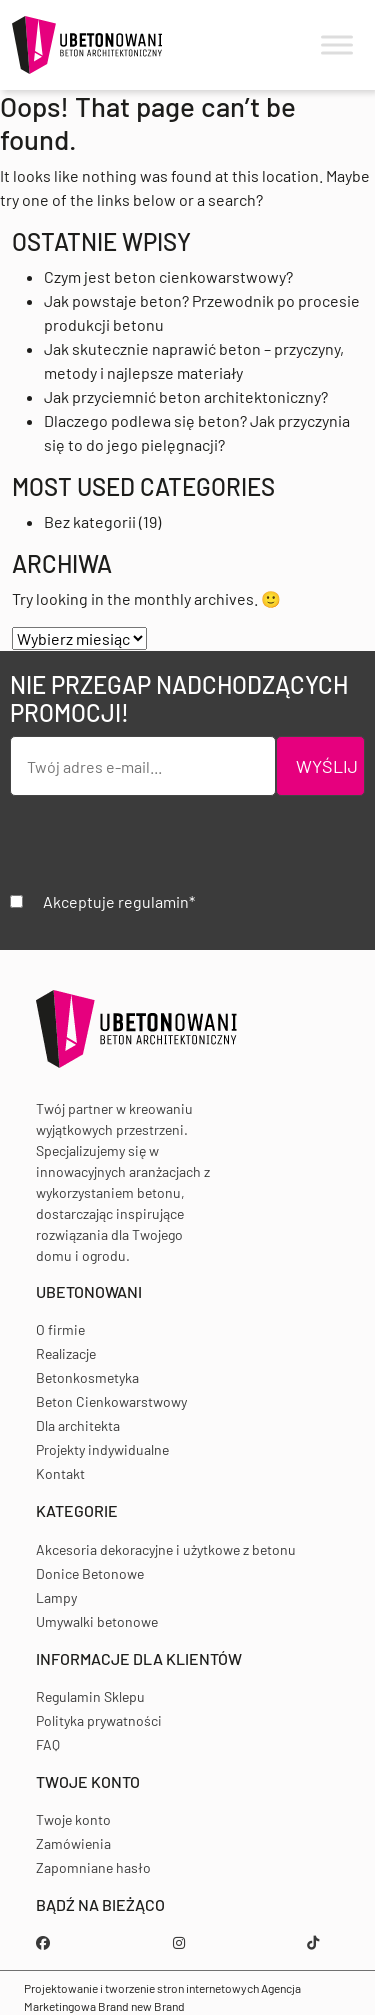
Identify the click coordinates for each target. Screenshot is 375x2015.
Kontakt (60, 1473)
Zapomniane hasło (93, 1867)
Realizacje (66, 1353)
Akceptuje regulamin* (119, 901)
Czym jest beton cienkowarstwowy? (168, 276)
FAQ (48, 1744)
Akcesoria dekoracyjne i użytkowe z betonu (166, 1549)
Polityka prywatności (99, 1720)
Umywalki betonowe (97, 1621)
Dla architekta (78, 1425)
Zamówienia (73, 1843)
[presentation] (162, 851)
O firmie (60, 1329)
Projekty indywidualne (102, 1449)
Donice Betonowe (90, 1573)
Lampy (56, 1597)
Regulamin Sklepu (90, 1696)
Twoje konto (73, 1819)
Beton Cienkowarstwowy (111, 1401)
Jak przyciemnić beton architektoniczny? (186, 396)
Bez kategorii (90, 521)
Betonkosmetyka (87, 1377)
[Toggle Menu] (337, 45)
